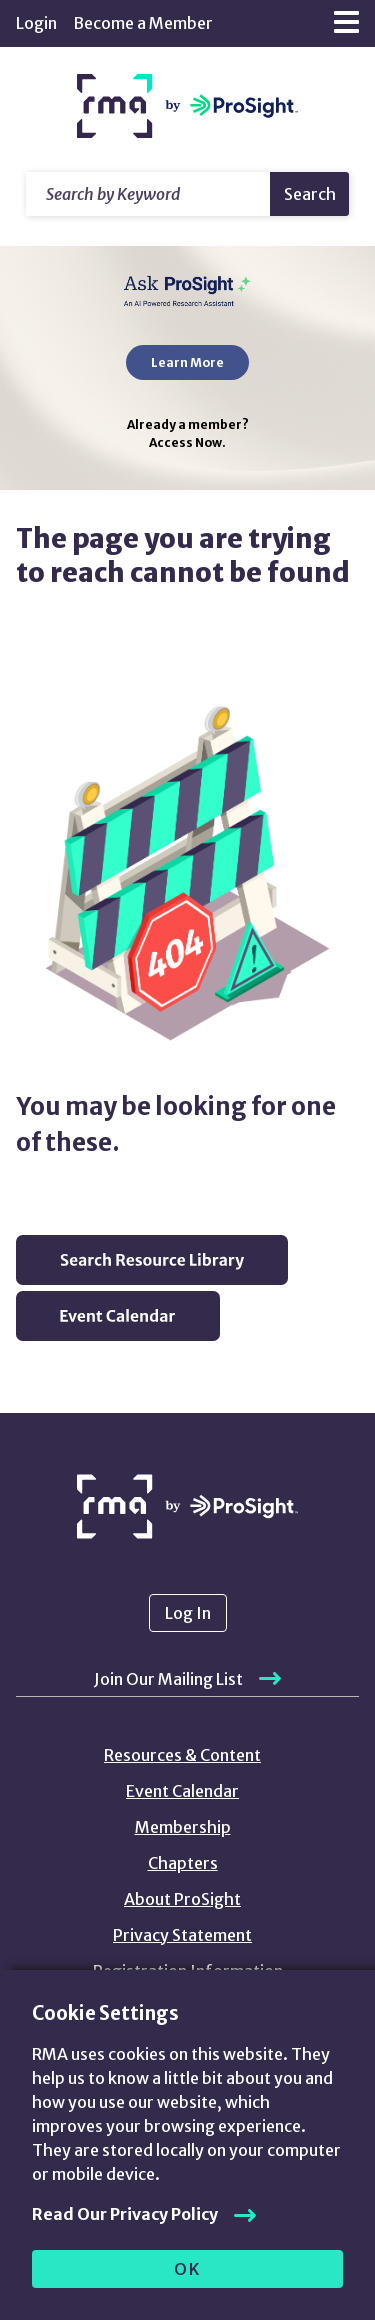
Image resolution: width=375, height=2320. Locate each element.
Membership (183, 1827)
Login (36, 23)
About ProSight (182, 1899)
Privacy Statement (182, 1935)
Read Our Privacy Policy (125, 2214)
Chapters (183, 1863)
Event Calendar (182, 1791)
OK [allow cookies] (187, 2269)
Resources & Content (182, 1755)
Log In (188, 1613)
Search (310, 194)
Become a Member (143, 23)
